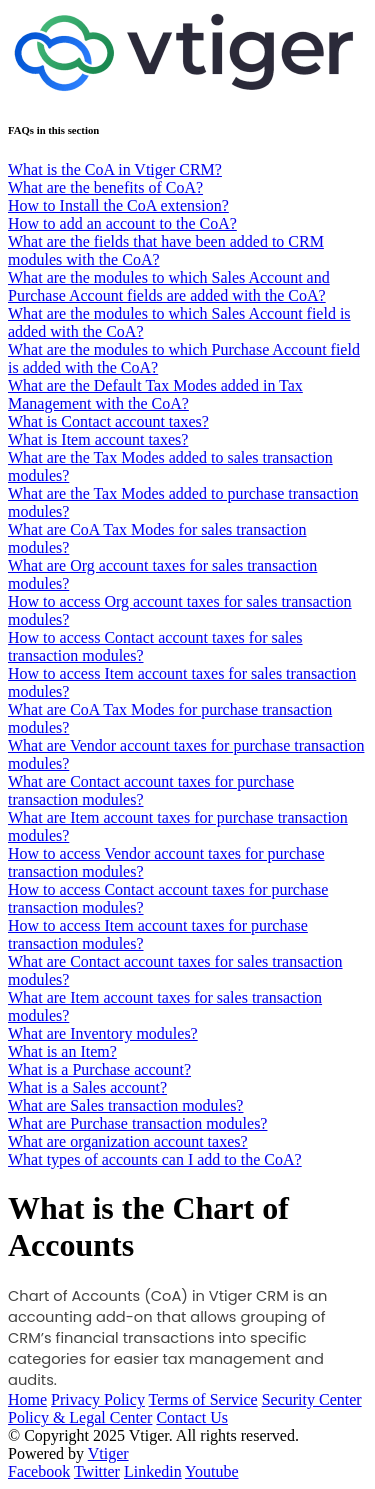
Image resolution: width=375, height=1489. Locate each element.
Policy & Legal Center (80, 1417)
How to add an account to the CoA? (122, 223)
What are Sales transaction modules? (125, 1105)
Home (27, 1399)
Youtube (212, 1471)
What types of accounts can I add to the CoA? (155, 1159)
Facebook (39, 1471)
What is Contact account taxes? (108, 421)
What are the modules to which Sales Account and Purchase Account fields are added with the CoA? (169, 286)
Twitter (97, 1471)
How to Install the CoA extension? (118, 205)
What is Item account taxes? (98, 439)
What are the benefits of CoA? (105, 187)
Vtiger (108, 1453)
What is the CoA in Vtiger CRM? (115, 169)
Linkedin (153, 1471)
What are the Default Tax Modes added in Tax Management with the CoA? (155, 394)
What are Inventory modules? (103, 1033)
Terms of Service (203, 1399)
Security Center (312, 1399)
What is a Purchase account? (99, 1069)
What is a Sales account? (87, 1087)
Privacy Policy (98, 1399)
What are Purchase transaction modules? (137, 1123)
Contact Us (192, 1417)
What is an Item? (62, 1051)
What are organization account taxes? (128, 1141)
